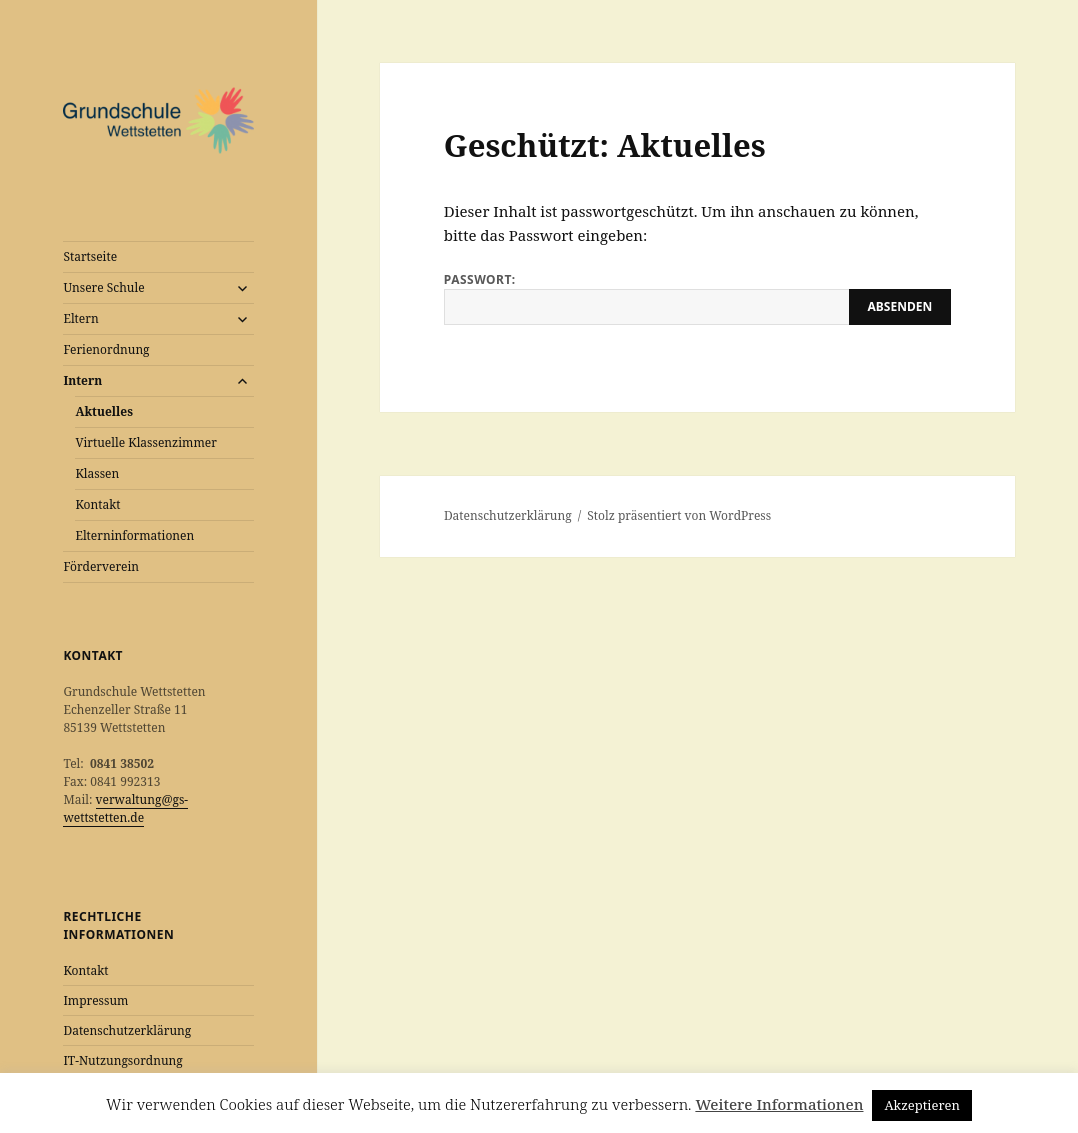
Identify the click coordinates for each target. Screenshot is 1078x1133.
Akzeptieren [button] (922, 1105)
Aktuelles (104, 411)
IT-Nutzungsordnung (122, 1060)
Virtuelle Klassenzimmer (145, 442)
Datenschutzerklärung (127, 1030)
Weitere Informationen (779, 1104)
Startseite (90, 256)
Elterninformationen (134, 535)
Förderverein (101, 566)
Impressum (95, 1000)
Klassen (97, 473)
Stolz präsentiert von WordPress (679, 515)
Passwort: (697, 298)
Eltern (80, 318)
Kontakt (97, 504)
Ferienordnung (106, 349)
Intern (82, 380)
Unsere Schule (103, 287)
